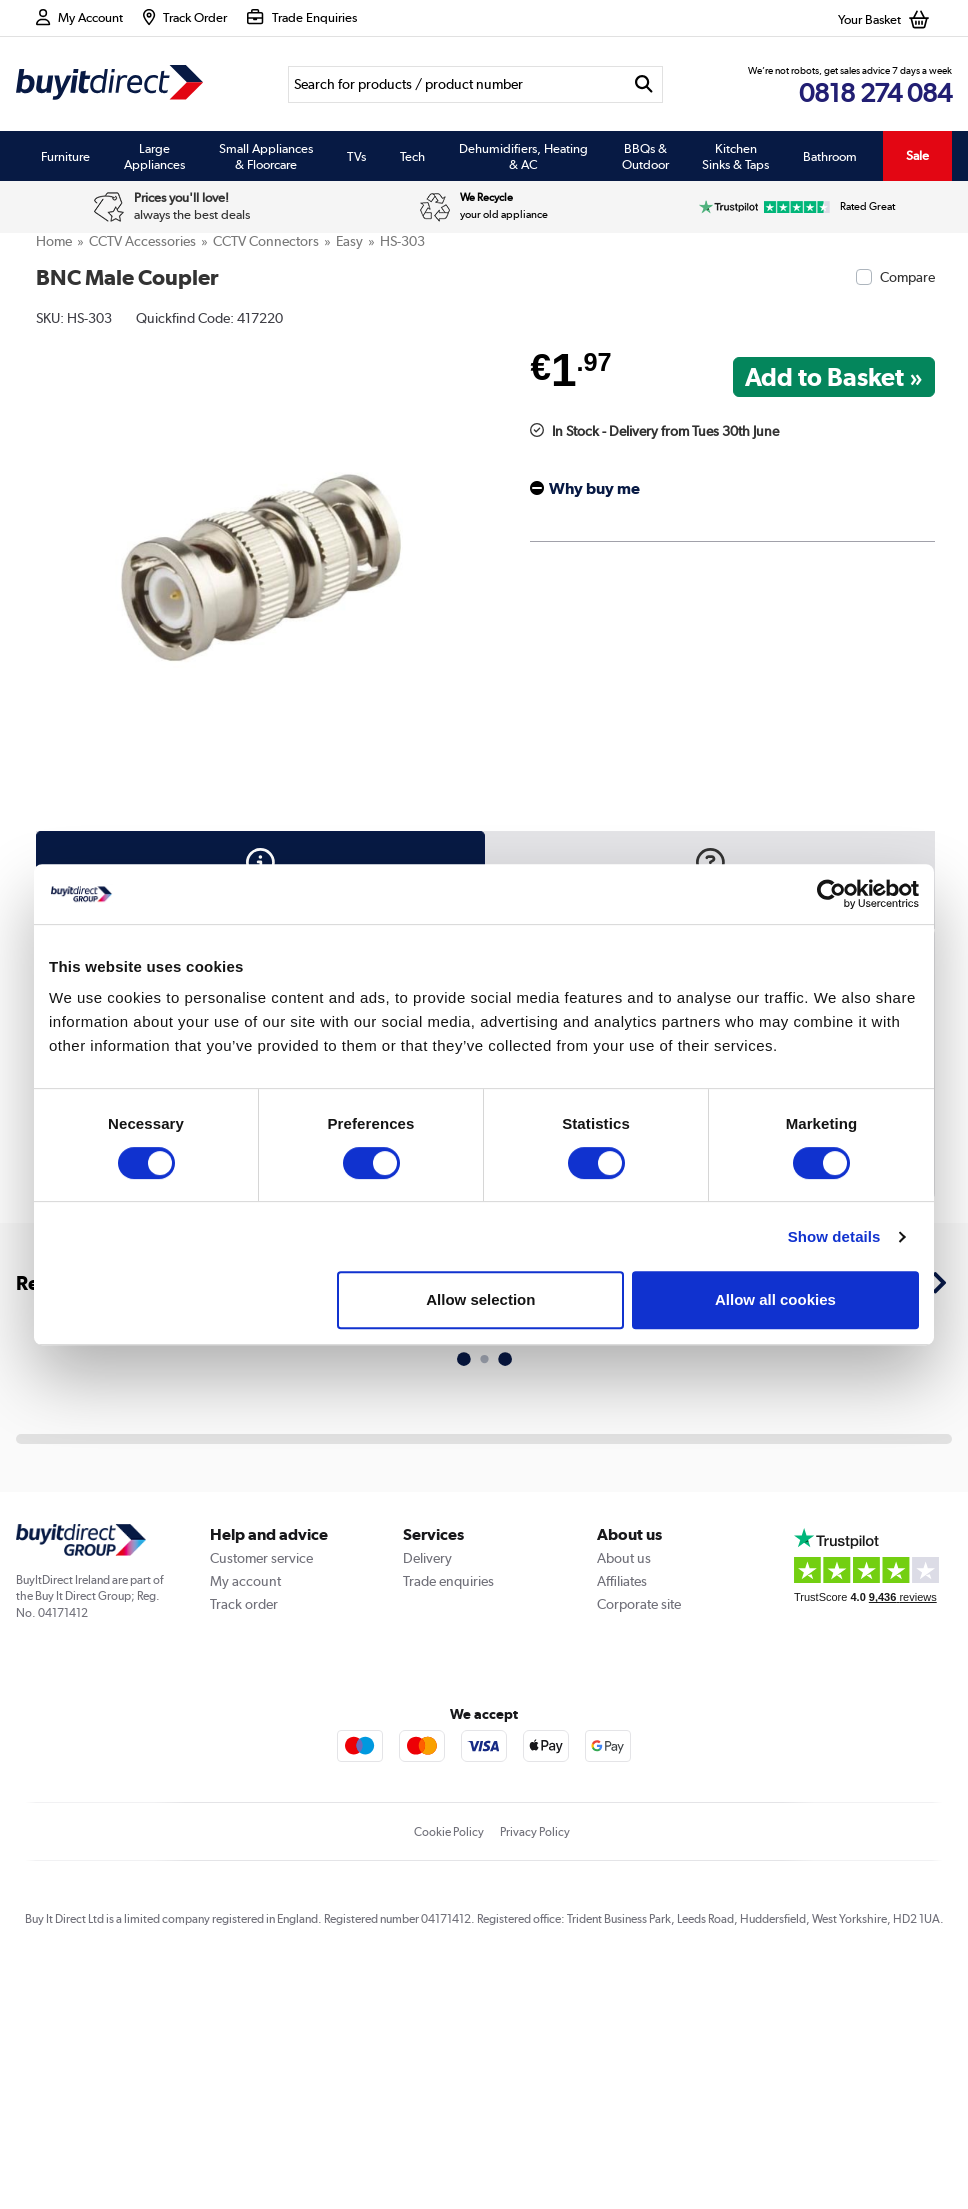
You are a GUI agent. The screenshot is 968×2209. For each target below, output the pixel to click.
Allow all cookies (775, 1299)
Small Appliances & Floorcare (266, 156)
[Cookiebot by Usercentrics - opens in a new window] (831, 894)
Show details (834, 1236)
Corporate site (639, 1604)
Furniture (65, 156)
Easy (349, 241)
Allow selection (480, 1299)
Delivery (427, 1558)
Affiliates (622, 1581)
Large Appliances (154, 156)
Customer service (261, 1558)
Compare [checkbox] (907, 277)
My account (245, 1581)
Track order (244, 1604)
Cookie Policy (449, 1832)
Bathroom (830, 156)
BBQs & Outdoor (645, 156)
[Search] (456, 84)
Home (54, 241)
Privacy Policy (535, 1832)
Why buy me (594, 488)
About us (624, 1558)
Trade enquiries (448, 1581)
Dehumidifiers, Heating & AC (523, 156)
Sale (917, 155)
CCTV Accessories (142, 241)
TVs (356, 156)
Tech (412, 156)
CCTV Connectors (266, 241)
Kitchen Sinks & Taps (735, 156)
